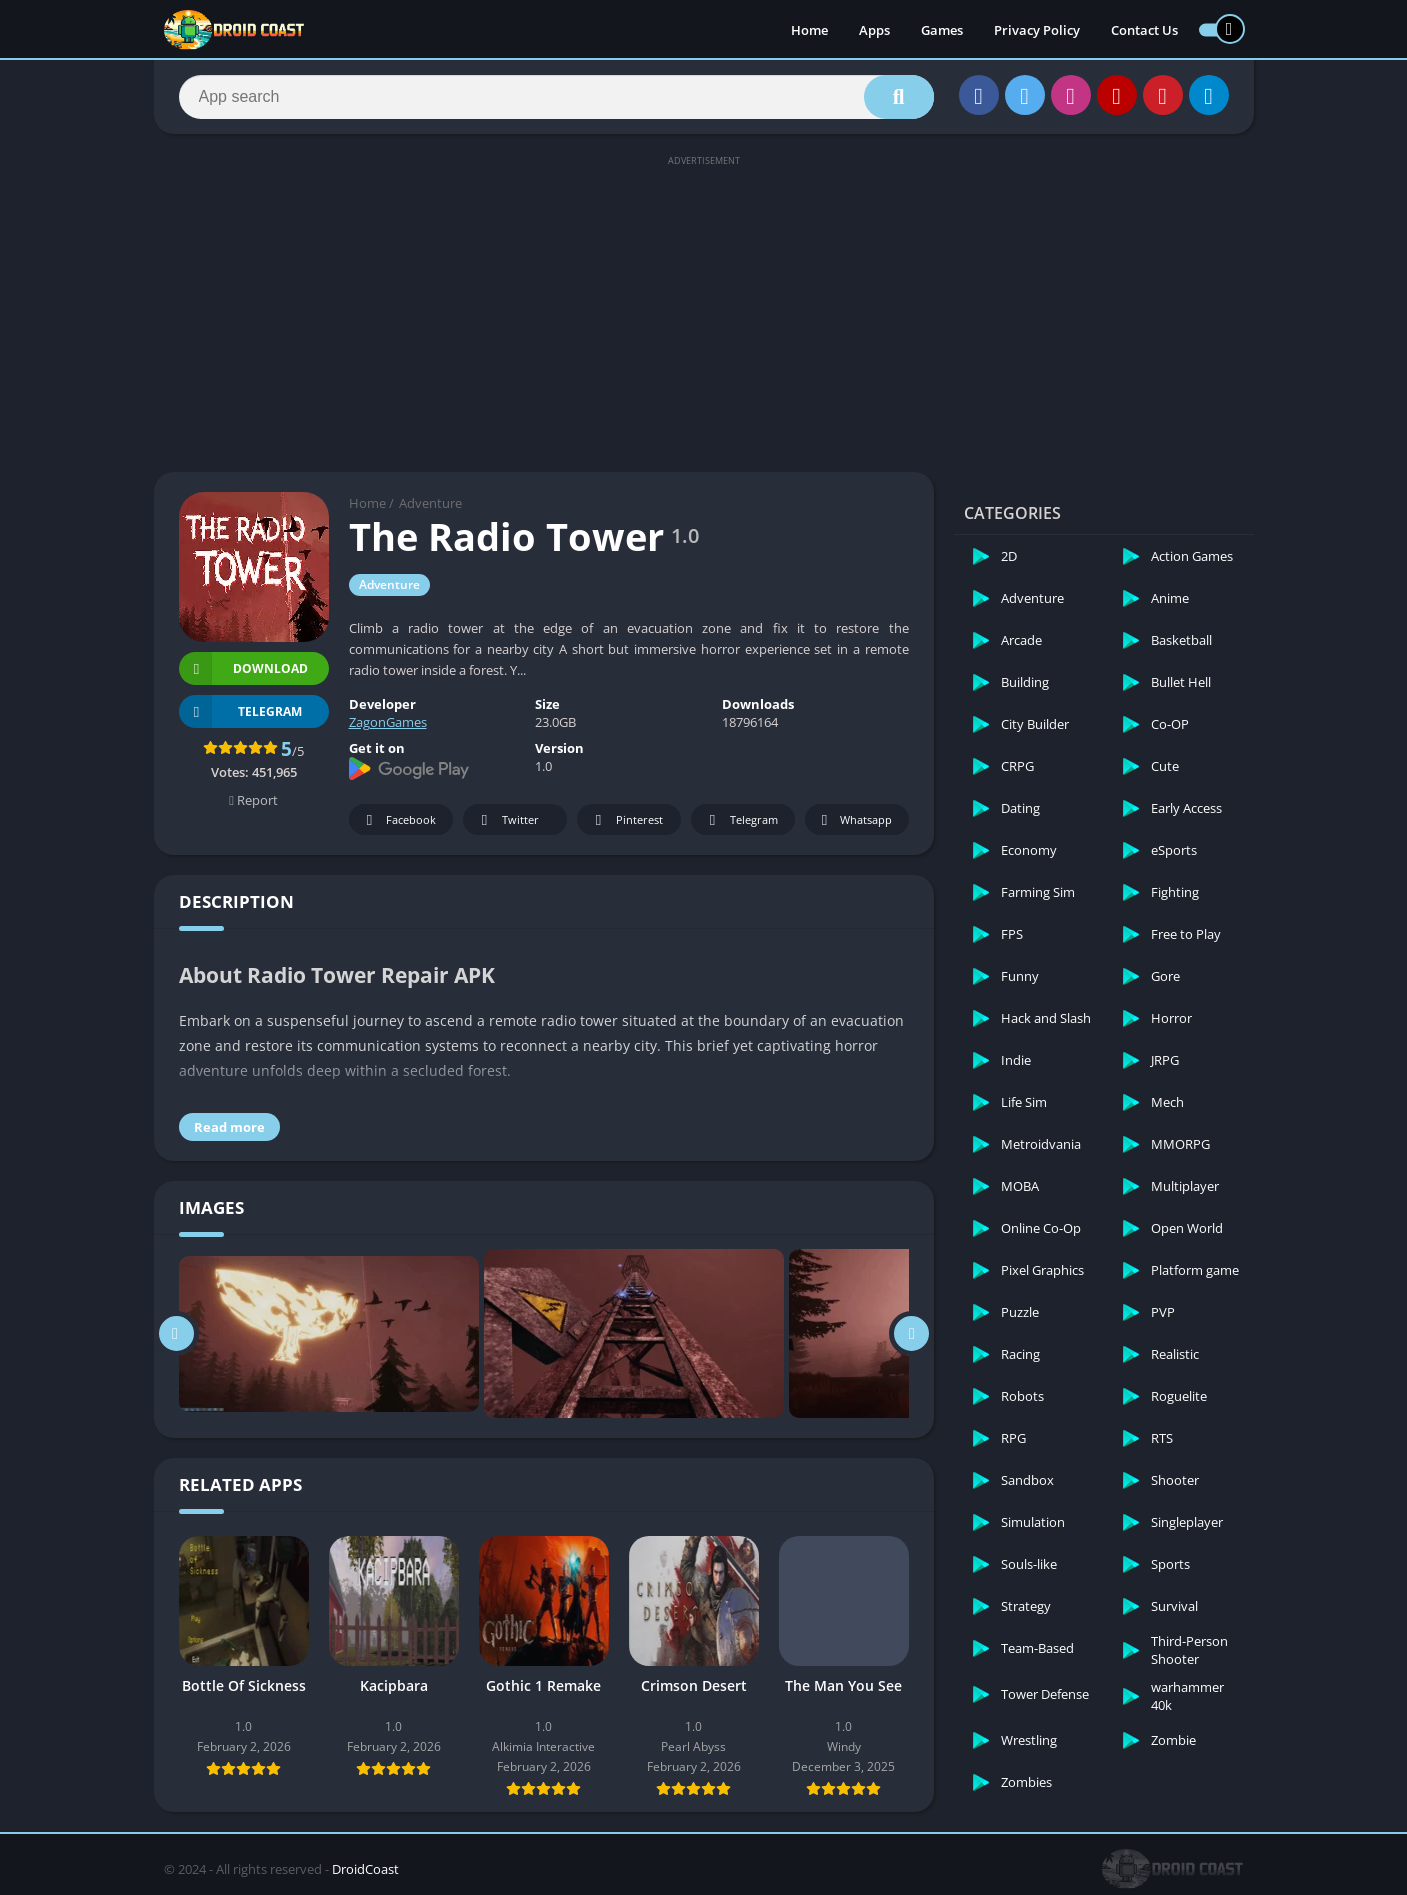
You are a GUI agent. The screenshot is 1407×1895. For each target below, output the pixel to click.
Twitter (507, 820)
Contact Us (1144, 30)
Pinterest (626, 820)
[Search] (556, 97)
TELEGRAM (241, 711)
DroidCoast (365, 1869)
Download (243, 668)
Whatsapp (854, 820)
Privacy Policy (1037, 30)
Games (942, 30)
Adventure (430, 503)
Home (809, 30)
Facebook (398, 820)
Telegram (740, 820)
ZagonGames (388, 722)
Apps (874, 30)
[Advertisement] (704, 312)
